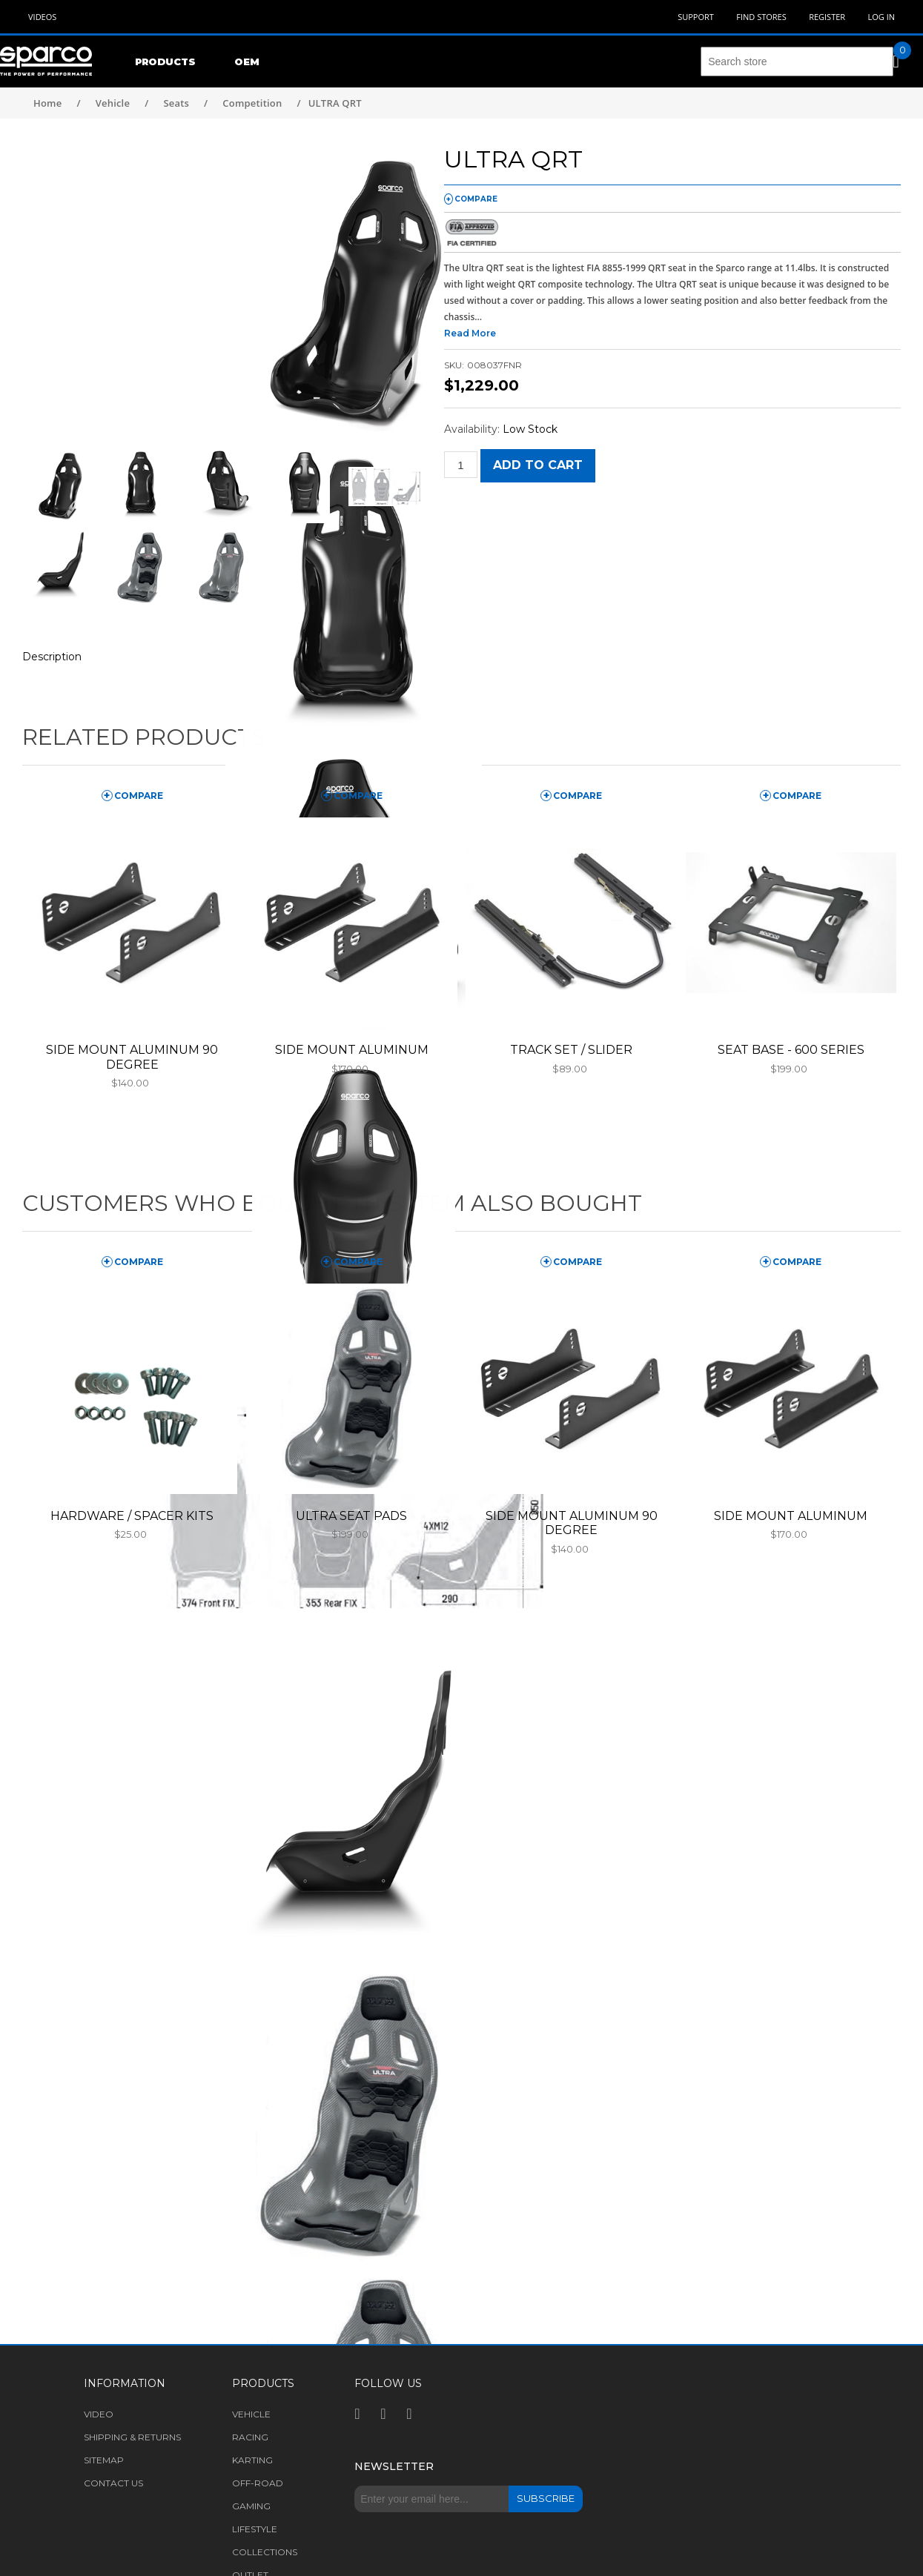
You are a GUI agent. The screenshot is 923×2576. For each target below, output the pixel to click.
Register (827, 16)
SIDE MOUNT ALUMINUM (352, 1050)
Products (165, 61)
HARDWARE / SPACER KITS (132, 1516)
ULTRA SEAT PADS (351, 1516)
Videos (42, 16)
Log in (881, 16)
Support (696, 16)
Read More (470, 333)
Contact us (113, 2483)
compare (475, 199)
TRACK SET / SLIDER (571, 1050)
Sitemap (104, 2460)
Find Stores (761, 16)
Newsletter (394, 2466)
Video (98, 2414)
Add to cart (538, 465)
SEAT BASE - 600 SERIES (791, 1050)
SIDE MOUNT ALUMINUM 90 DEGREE (132, 1057)
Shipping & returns (132, 2437)
